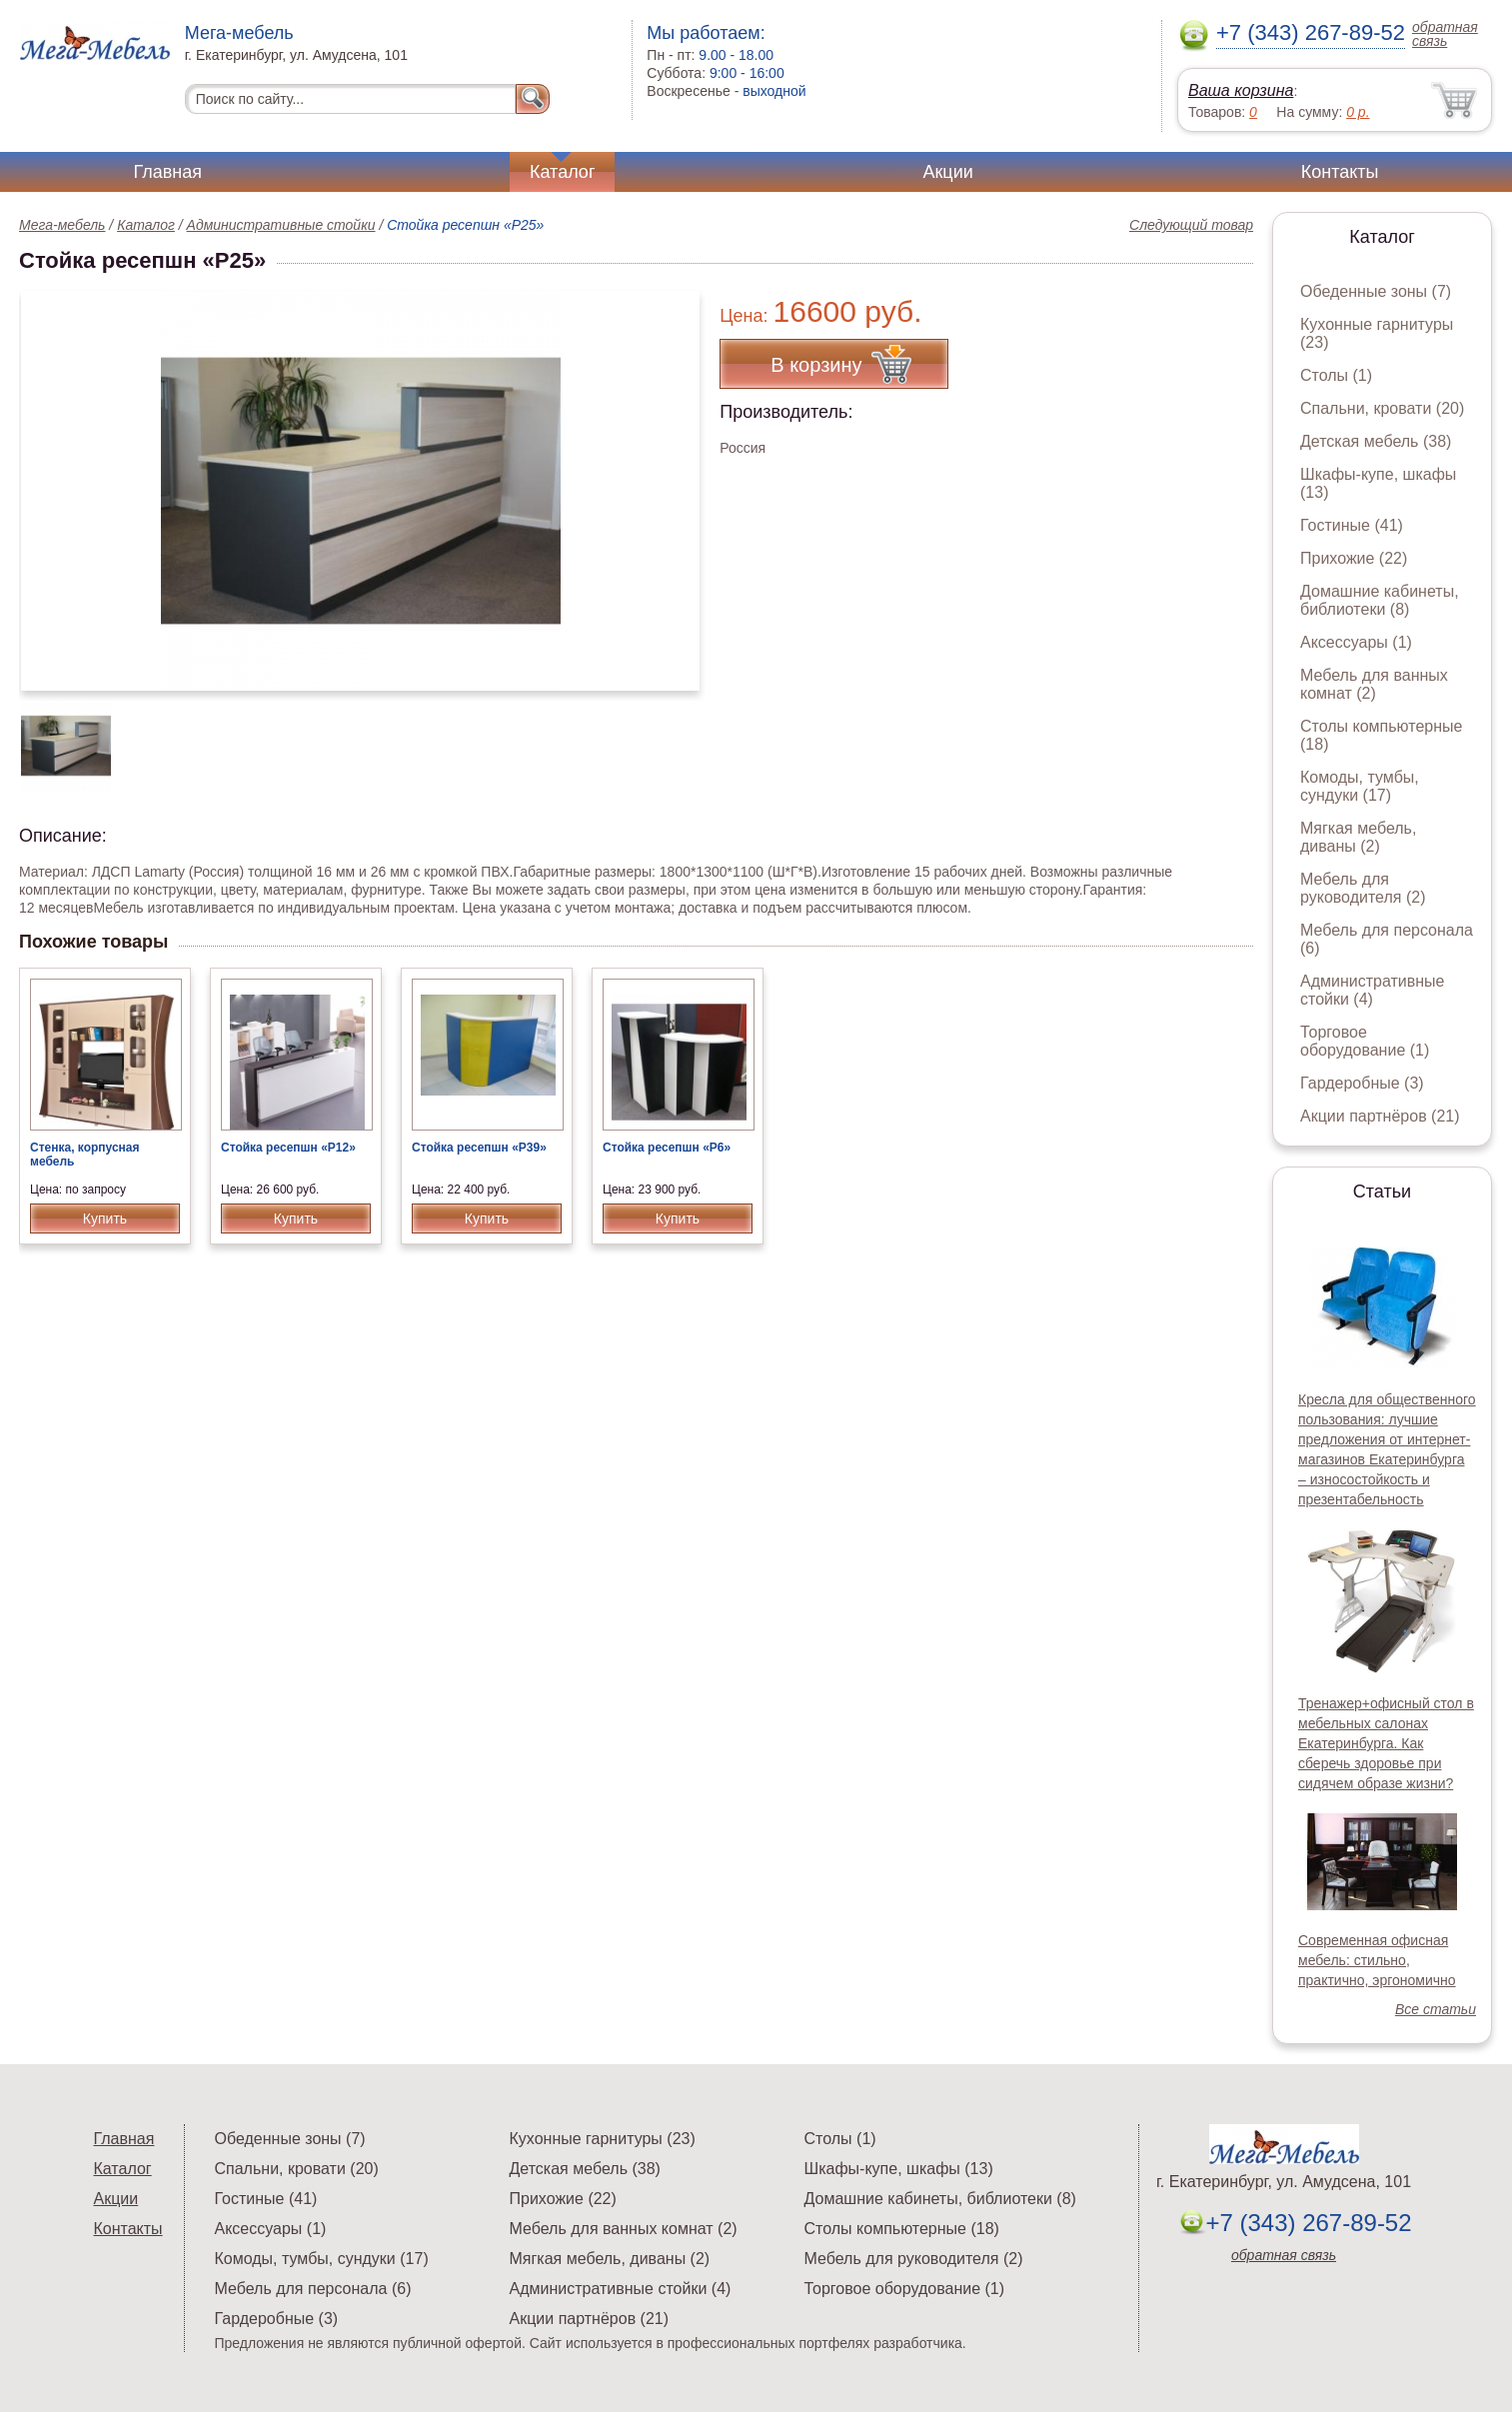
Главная (168, 172)
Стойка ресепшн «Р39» (479, 1148)
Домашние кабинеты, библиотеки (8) (1379, 600)
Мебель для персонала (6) (313, 2288)
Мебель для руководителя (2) (1362, 888)
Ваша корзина (1240, 90)
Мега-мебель (62, 225)
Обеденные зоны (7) (1375, 291)
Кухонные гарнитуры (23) (603, 2138)
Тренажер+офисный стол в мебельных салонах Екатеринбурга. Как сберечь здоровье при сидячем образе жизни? (1386, 1743)
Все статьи (1435, 2009)
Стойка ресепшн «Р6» (667, 1148)
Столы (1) (1336, 375)
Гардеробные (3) (1362, 1083)
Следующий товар (1191, 225)
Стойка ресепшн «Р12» (288, 1148)
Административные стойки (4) (1372, 990)
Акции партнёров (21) (1380, 1116)
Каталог (562, 172)
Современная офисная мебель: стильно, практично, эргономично (1377, 1960)
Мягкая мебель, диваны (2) (1358, 837)
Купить (105, 1218)
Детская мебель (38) (1375, 441)
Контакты (1340, 172)
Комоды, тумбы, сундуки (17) (1359, 786)
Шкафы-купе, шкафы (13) (898, 2168)
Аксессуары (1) (1356, 642)
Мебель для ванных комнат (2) (1374, 684)
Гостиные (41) (1351, 525)
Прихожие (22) (1353, 558)
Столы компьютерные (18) (901, 2228)
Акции (947, 172)
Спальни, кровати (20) (1382, 408)
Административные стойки (281, 225)
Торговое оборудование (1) (1364, 1041)
